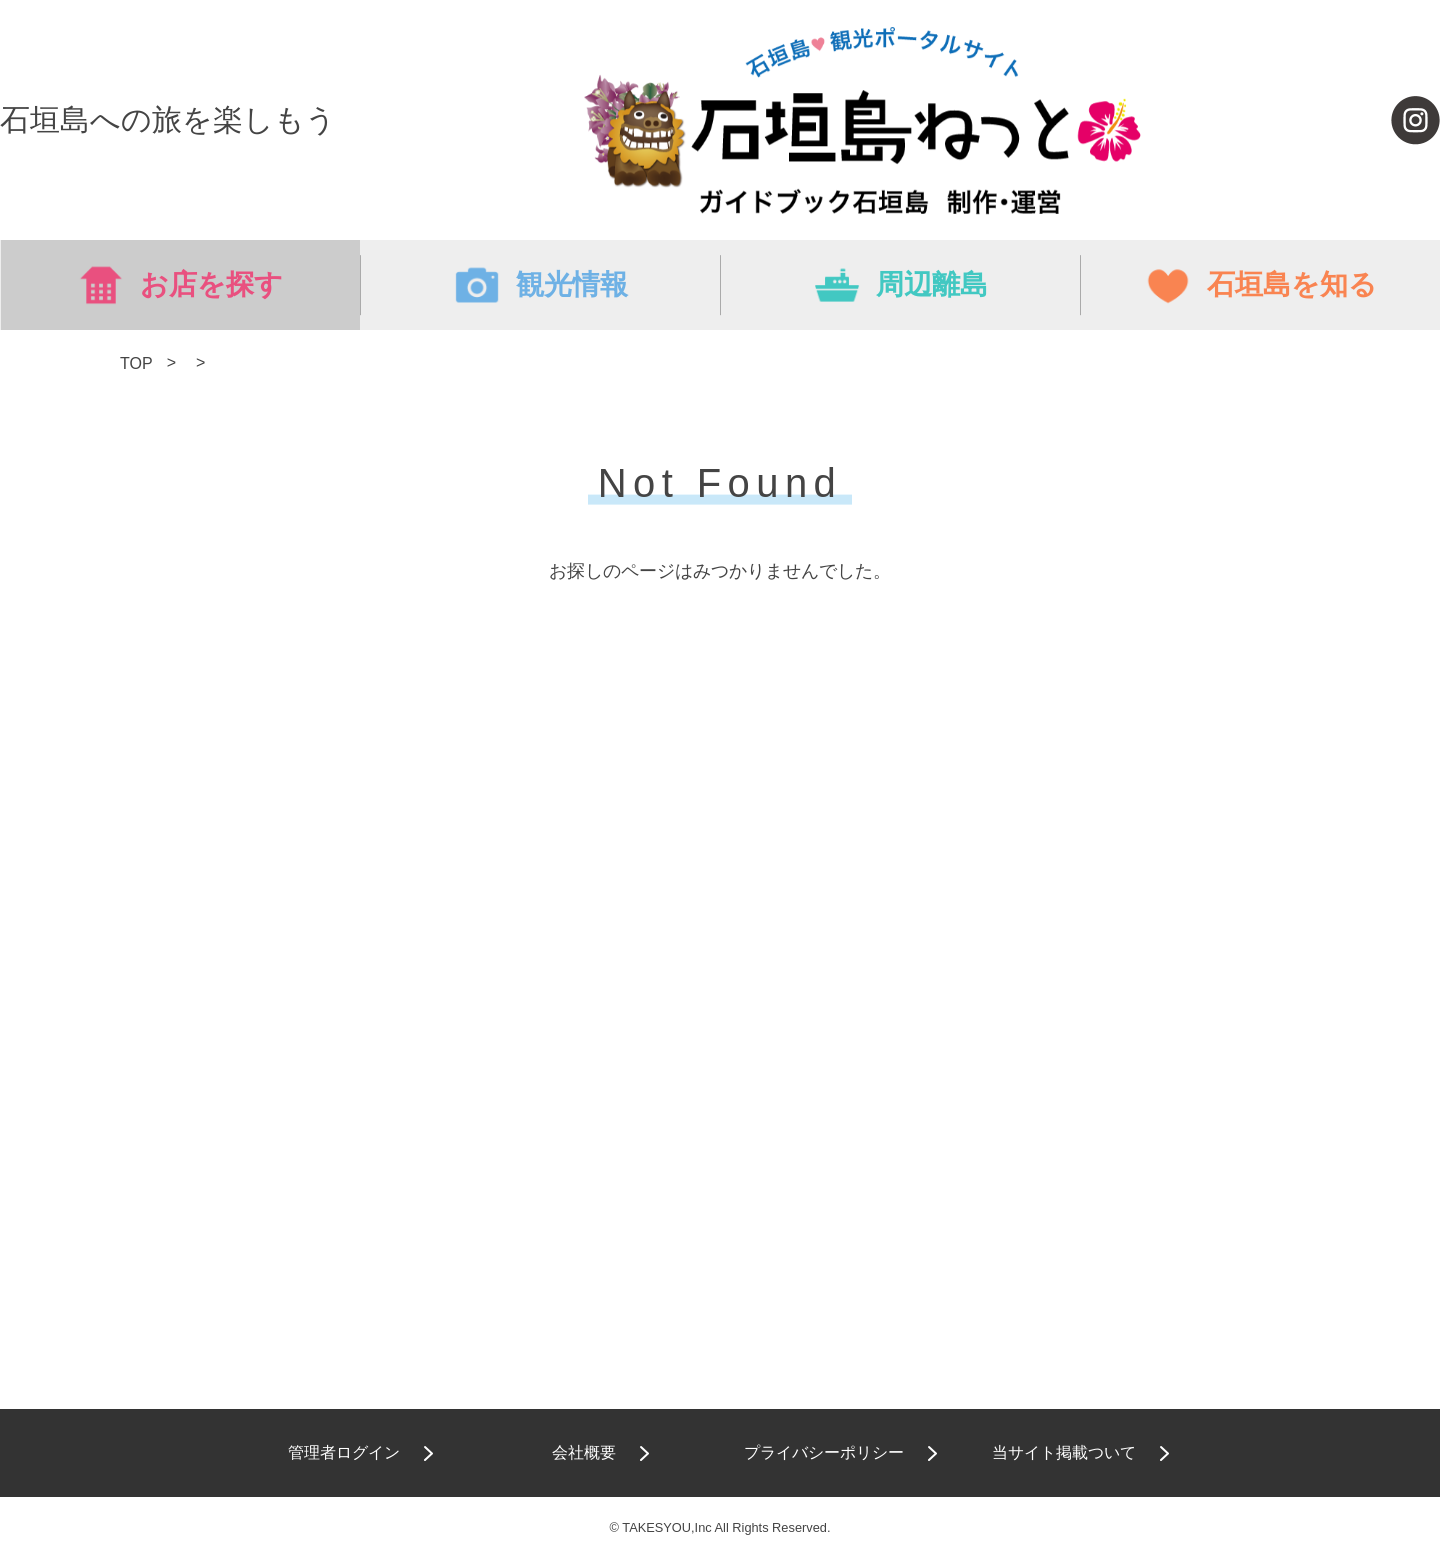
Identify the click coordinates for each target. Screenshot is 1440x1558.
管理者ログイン (344, 1452)
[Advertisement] (720, 865)
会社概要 (584, 1452)
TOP (136, 363)
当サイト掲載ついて (1064, 1452)
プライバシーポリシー (824, 1452)
